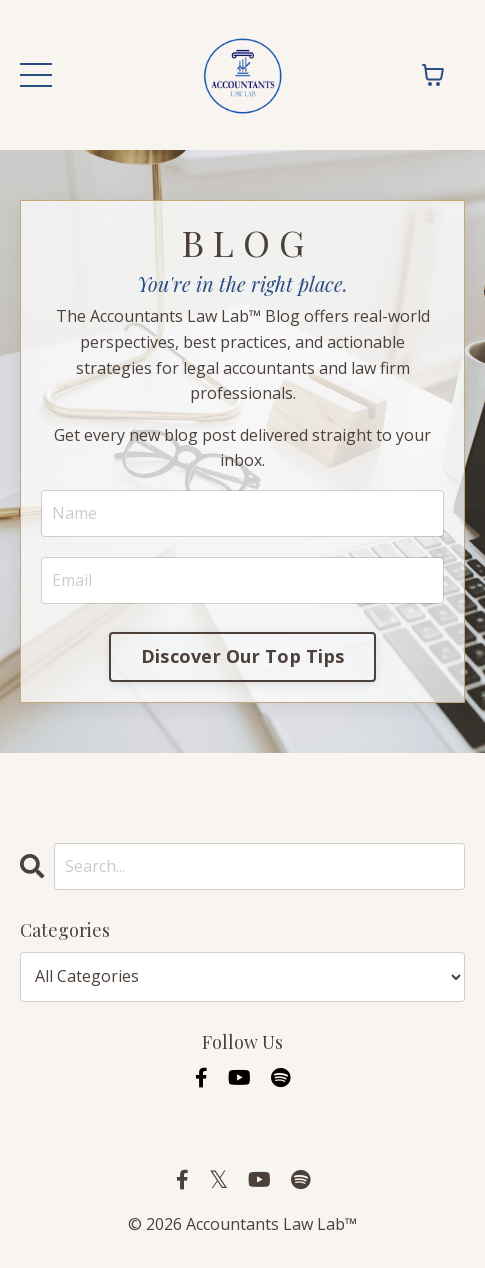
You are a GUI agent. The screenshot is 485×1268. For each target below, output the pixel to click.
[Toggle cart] (433, 75)
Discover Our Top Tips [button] (242, 656)
